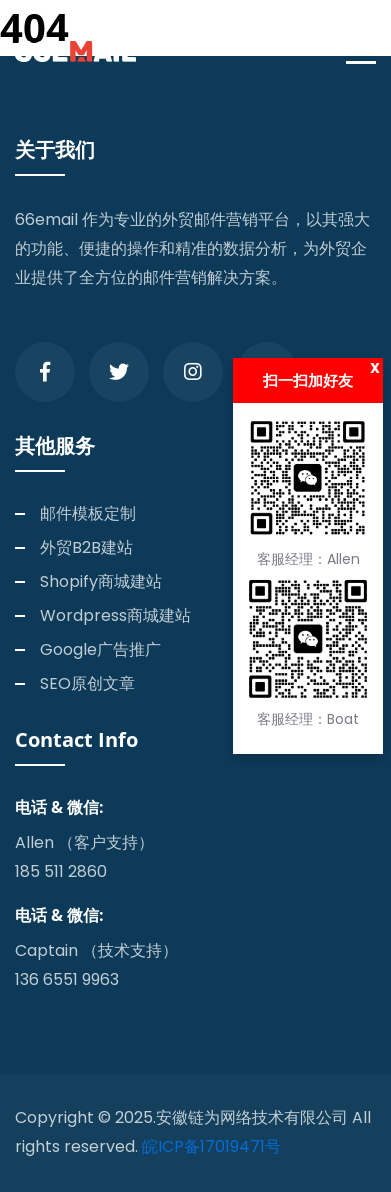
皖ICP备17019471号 (211, 1146)
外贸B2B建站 (86, 547)
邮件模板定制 (88, 513)
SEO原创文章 (87, 683)
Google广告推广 (100, 649)
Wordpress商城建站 (115, 615)
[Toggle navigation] (366, 52)
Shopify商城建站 (101, 581)
